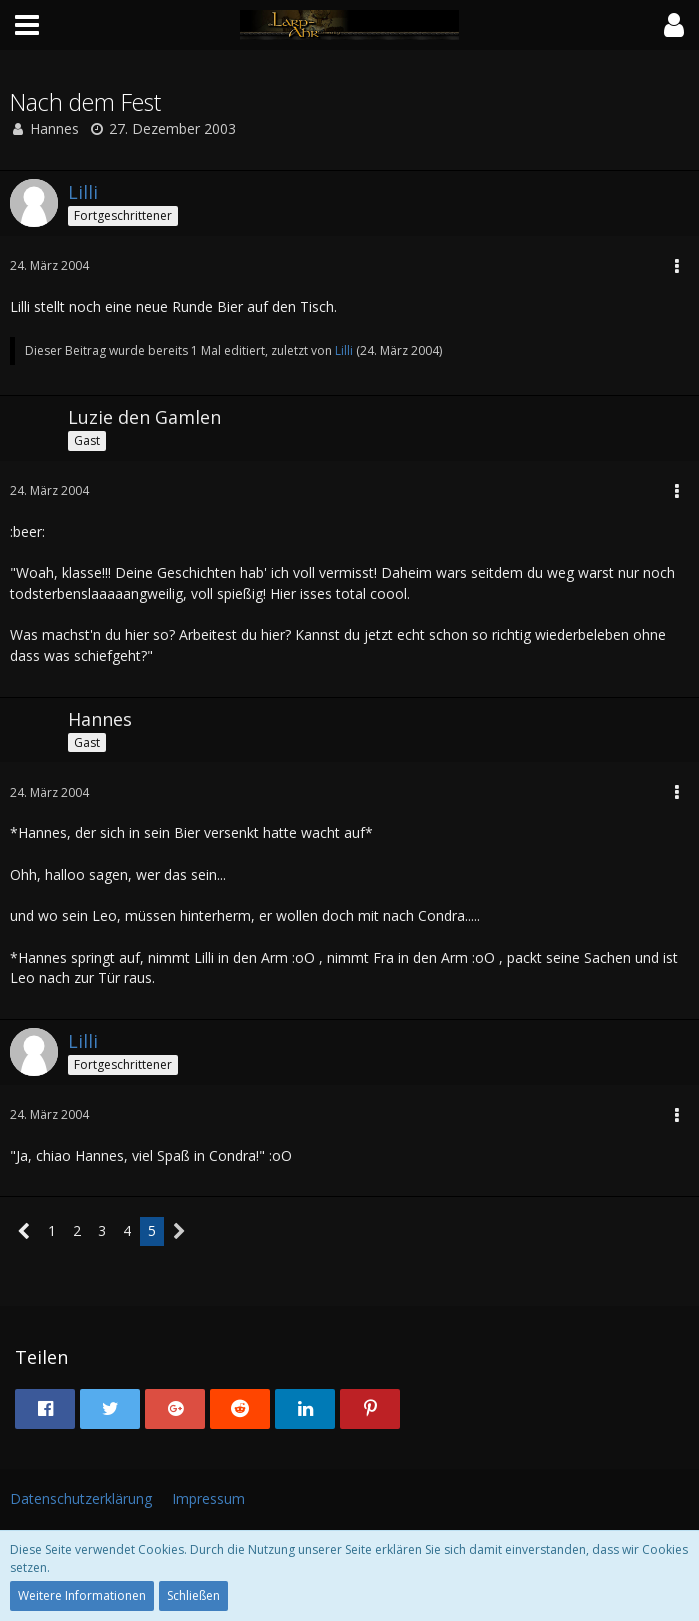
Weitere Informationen (82, 1595)
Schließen (193, 1595)
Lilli (344, 350)
